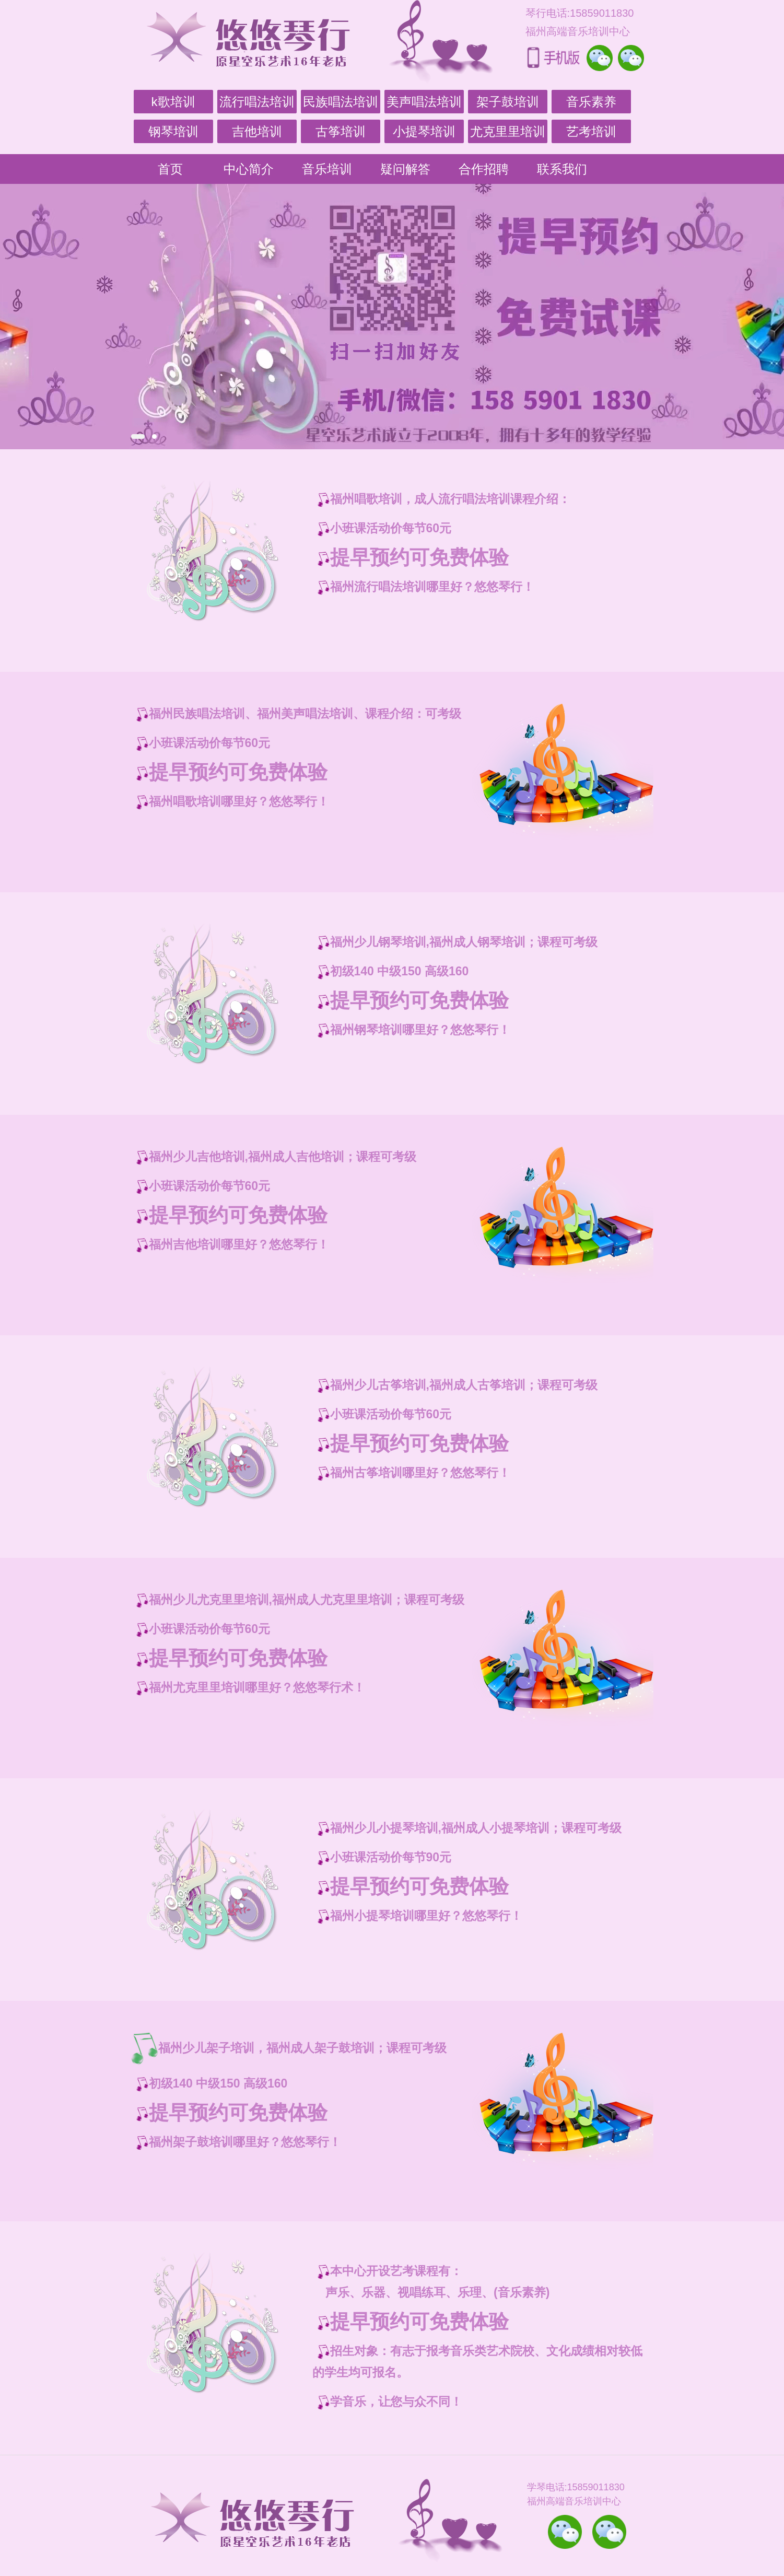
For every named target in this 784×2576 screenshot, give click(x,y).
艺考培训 (591, 131)
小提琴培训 (424, 131)
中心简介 (249, 169)
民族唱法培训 (340, 102)
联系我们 (562, 169)
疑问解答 (405, 169)
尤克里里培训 (507, 131)
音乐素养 (591, 102)
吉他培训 (257, 131)
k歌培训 (173, 102)
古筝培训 (340, 131)
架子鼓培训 (507, 102)
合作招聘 (484, 169)
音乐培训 (327, 169)
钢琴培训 (173, 131)
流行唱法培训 (257, 102)
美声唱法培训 (424, 102)
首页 (170, 169)
